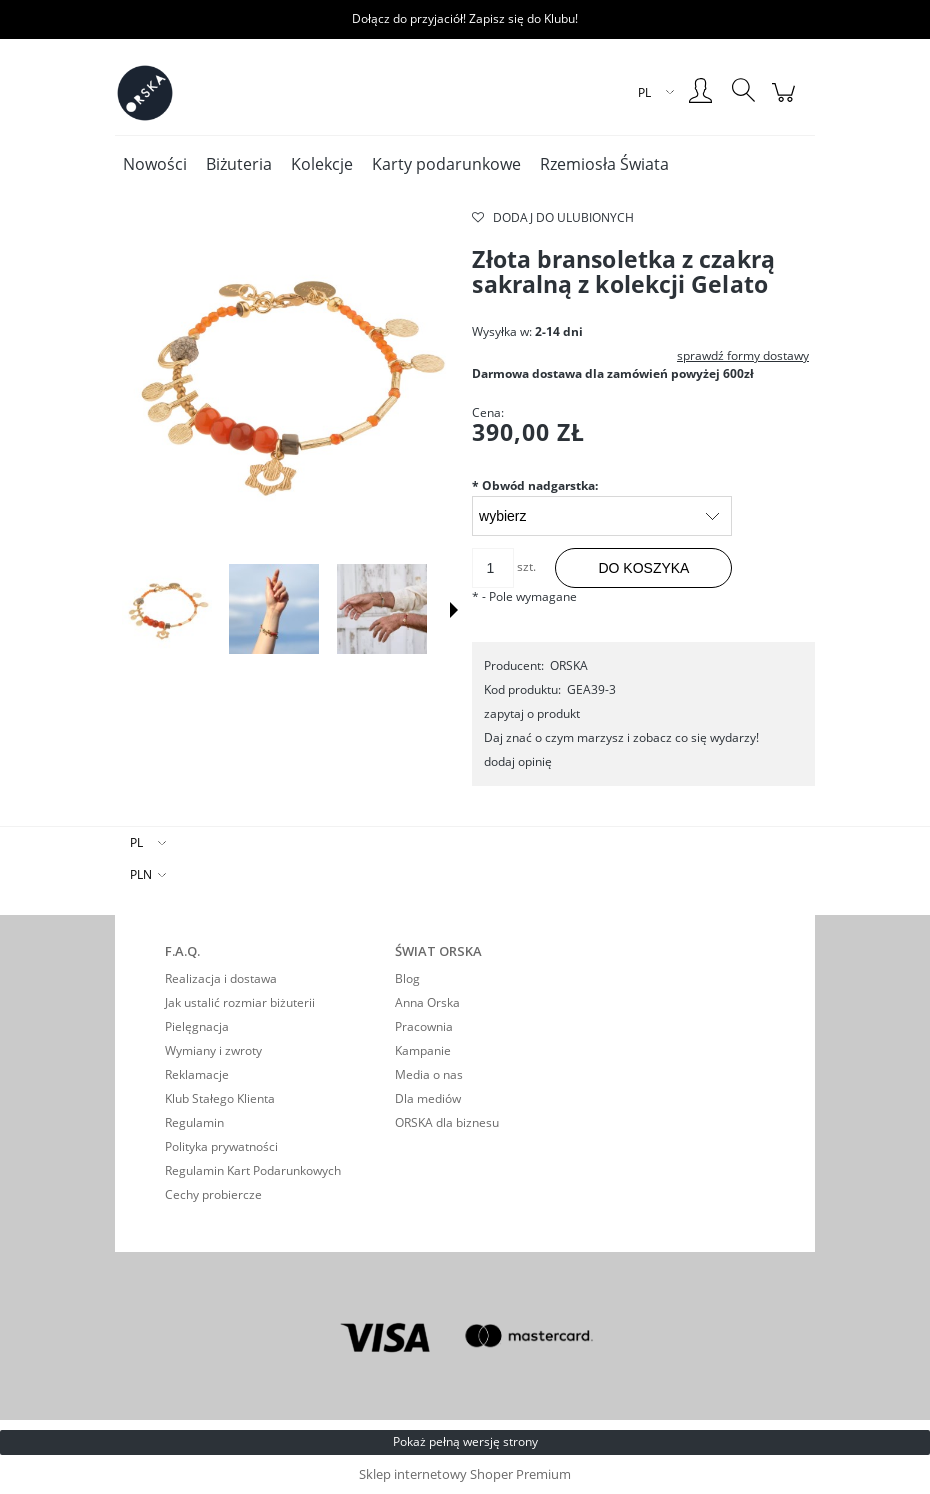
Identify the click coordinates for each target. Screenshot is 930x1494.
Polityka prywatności (221, 1146)
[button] (454, 610)
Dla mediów (428, 1098)
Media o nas (429, 1074)
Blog (407, 978)
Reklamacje (197, 1074)
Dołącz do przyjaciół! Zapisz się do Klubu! (465, 18)
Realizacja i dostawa (221, 978)
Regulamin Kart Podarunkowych (253, 1170)
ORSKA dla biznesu (447, 1122)
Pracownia (424, 1026)
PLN (141, 874)
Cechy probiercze (213, 1194)
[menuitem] (155, 164)
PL (136, 842)
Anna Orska (427, 1002)
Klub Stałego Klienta (220, 1098)
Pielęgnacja (197, 1026)
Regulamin (194, 1122)
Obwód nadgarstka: (535, 485)
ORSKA (569, 665)
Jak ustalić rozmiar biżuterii (240, 1002)
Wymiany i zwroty (213, 1050)
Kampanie (423, 1050)
